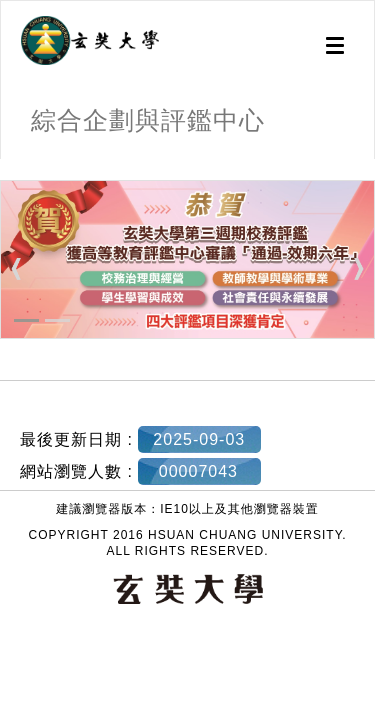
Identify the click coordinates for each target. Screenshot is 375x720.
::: (7, 169)
